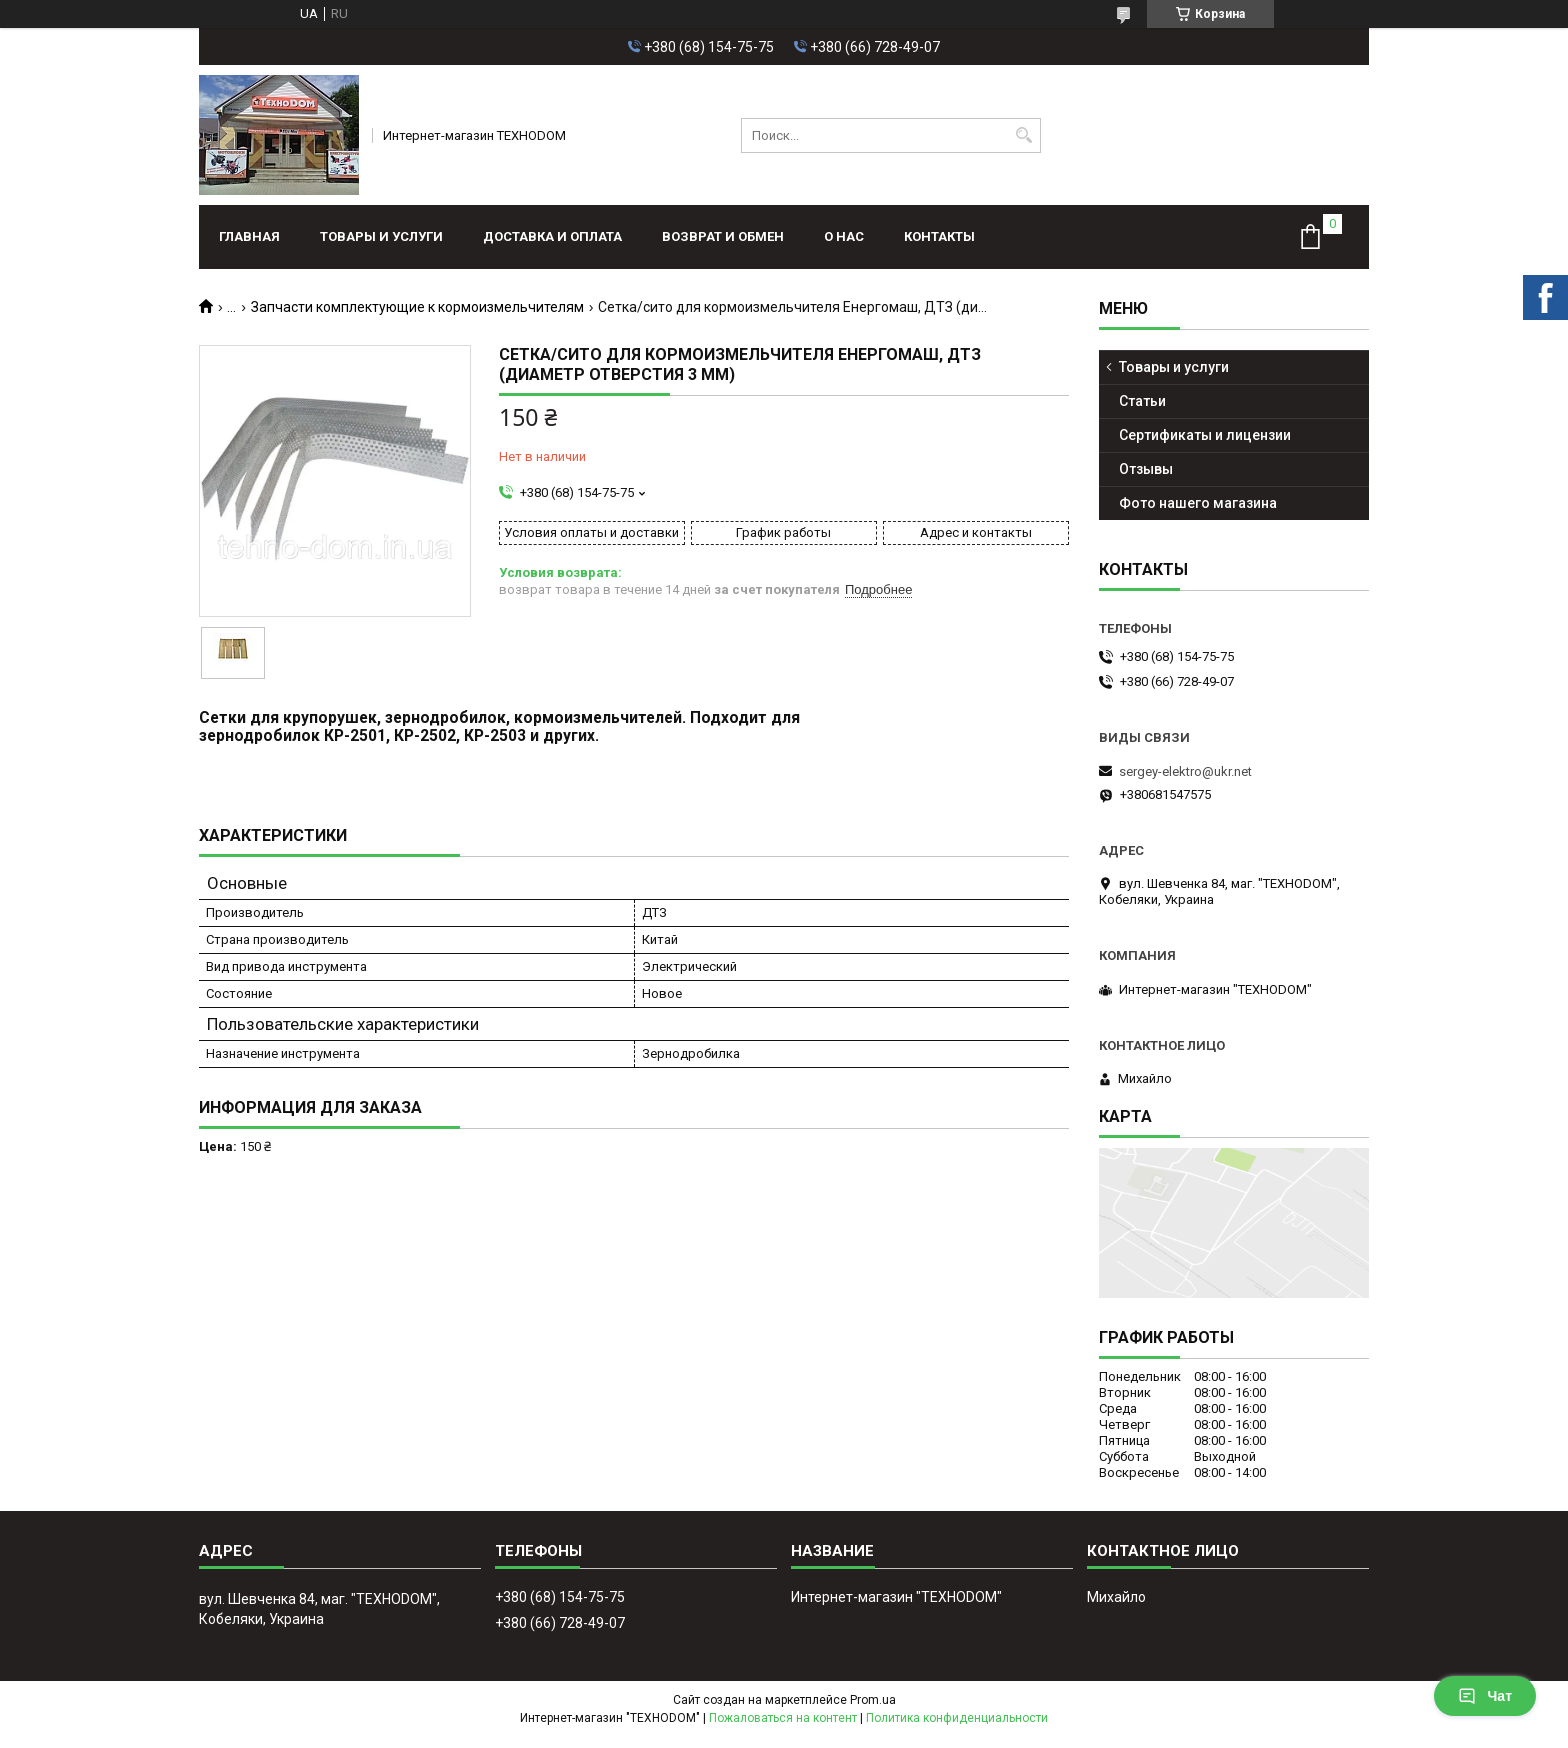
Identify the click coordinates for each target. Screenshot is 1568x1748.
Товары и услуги (381, 236)
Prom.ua (873, 1700)
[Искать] (1023, 135)
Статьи (1142, 401)
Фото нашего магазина (1198, 503)
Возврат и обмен (723, 236)
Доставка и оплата (552, 236)
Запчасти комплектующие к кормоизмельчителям (417, 307)
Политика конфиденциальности (957, 1718)
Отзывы (1146, 469)
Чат (1485, 1696)
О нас (844, 236)
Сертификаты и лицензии (1205, 435)
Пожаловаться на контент (783, 1718)
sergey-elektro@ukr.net (1185, 771)
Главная (249, 236)
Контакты (939, 236)
